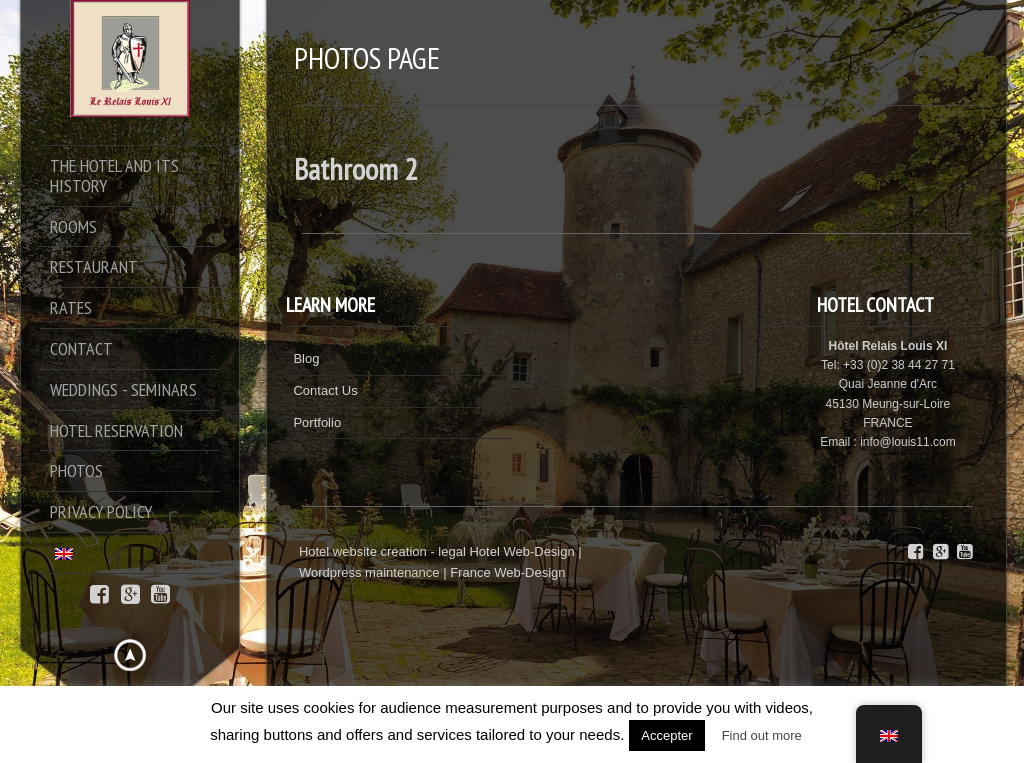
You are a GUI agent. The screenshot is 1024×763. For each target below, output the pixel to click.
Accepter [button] (666, 735)
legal (451, 551)
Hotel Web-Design (523, 551)
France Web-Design (507, 572)
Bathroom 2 (356, 168)
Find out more (762, 735)
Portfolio (317, 422)
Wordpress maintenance (369, 572)
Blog (306, 358)
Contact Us (325, 390)
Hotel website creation (363, 551)
